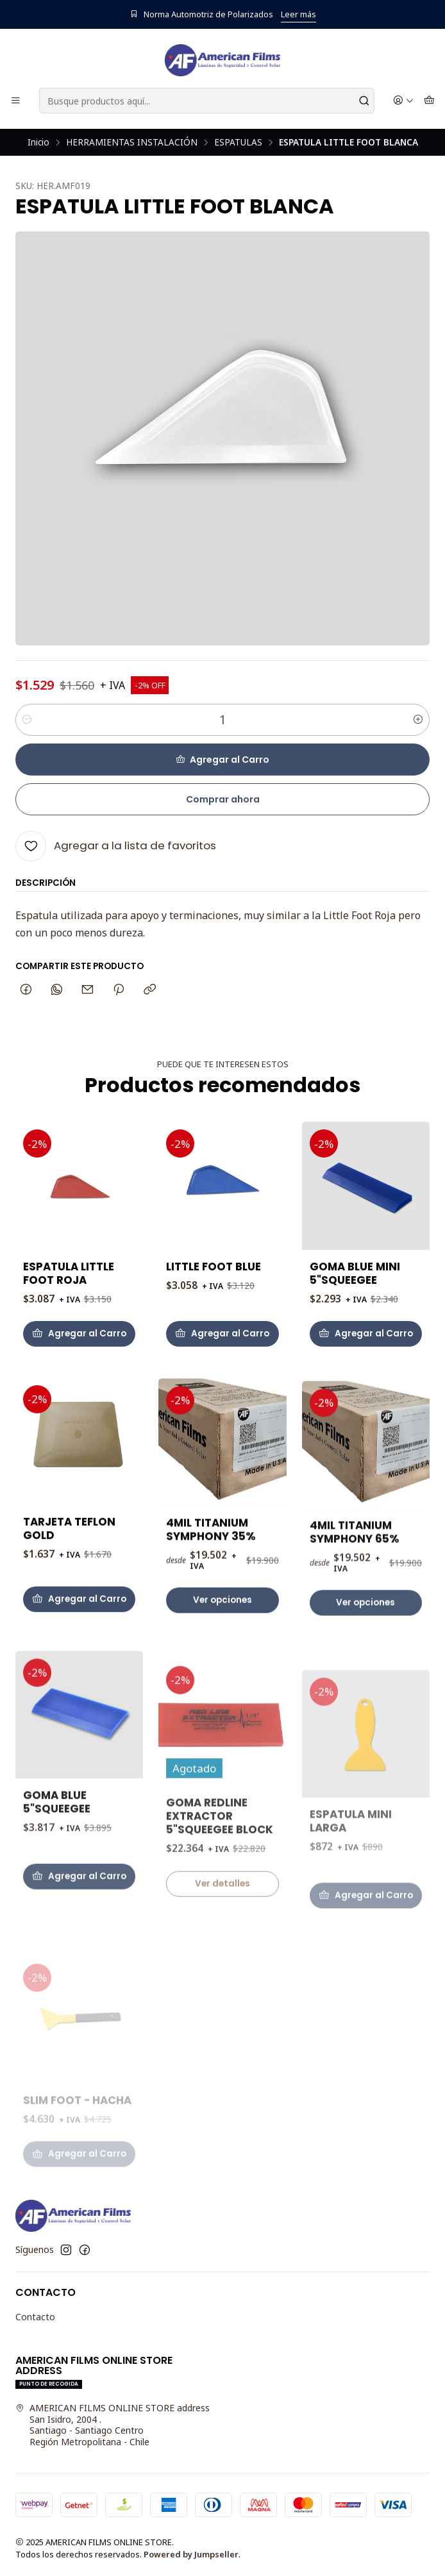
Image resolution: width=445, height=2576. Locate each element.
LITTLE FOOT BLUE (213, 1299)
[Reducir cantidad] (27, 719)
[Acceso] (403, 101)
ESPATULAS (238, 142)
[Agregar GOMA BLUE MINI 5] (366, 1384)
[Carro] (429, 101)
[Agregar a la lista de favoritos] (115, 846)
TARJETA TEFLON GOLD (69, 1591)
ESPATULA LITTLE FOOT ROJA (68, 1292)
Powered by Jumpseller (191, 2554)
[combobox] (206, 100)
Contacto (35, 2317)
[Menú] (16, 101)
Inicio (38, 142)
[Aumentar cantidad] (418, 719)
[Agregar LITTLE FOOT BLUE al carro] (222, 1366)
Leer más (298, 14)
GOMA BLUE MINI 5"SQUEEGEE (355, 1323)
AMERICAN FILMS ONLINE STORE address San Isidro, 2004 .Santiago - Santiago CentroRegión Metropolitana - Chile (112, 2425)
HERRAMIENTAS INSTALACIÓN (131, 142)
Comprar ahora (223, 799)
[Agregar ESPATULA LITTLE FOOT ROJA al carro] (79, 1352)
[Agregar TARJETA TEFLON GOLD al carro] (79, 1661)
